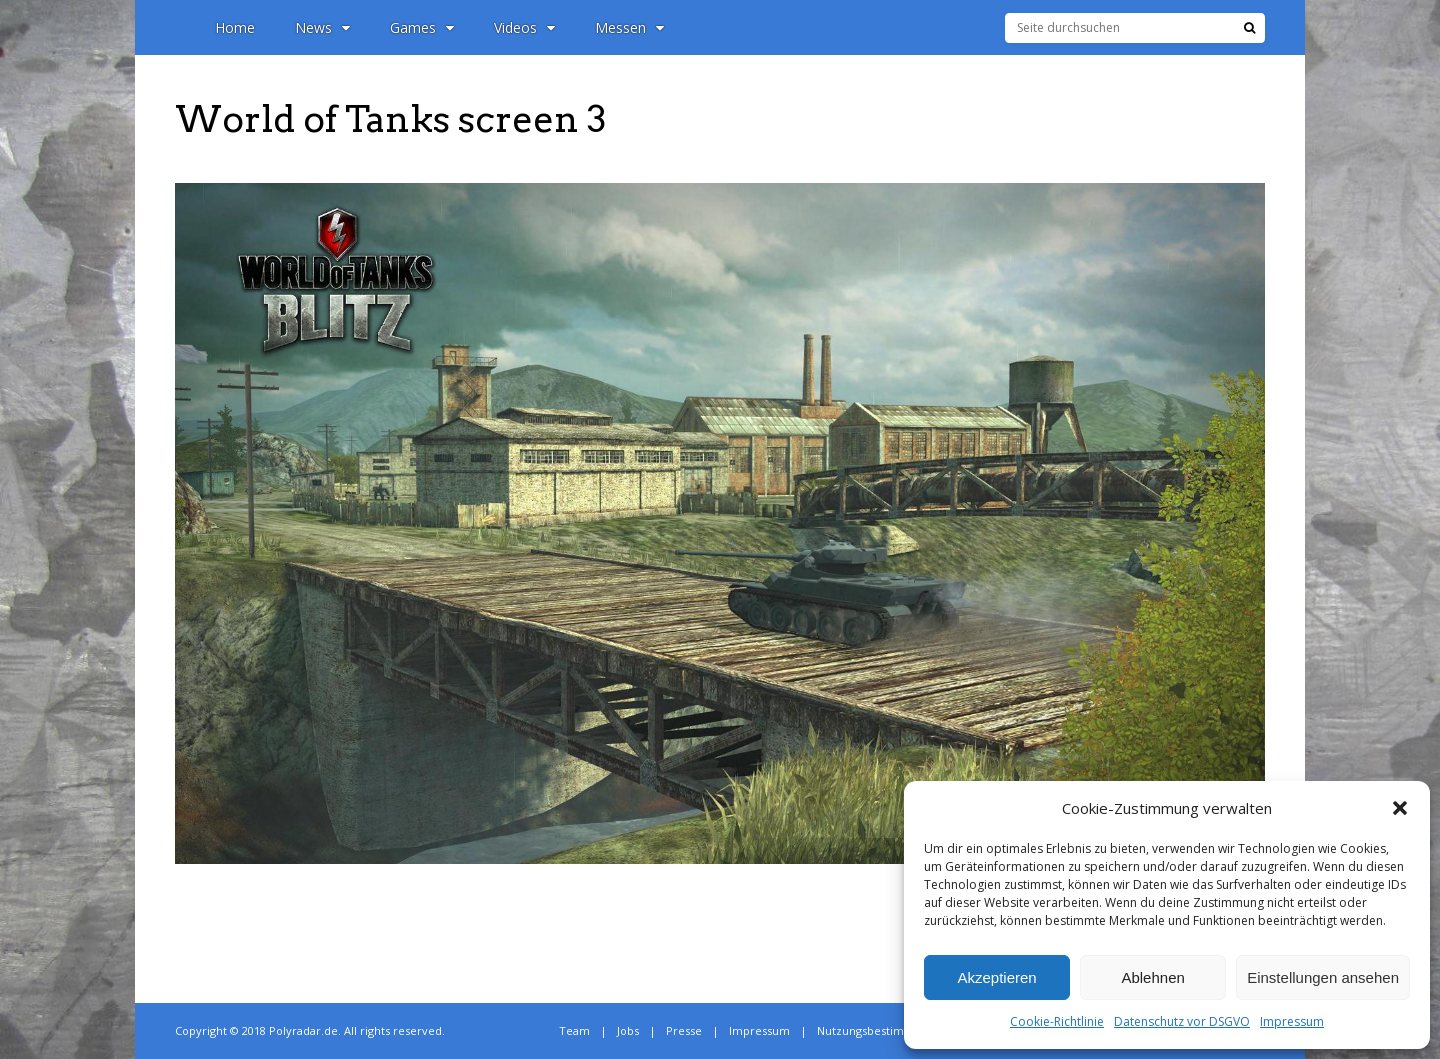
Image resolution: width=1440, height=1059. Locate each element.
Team (574, 1030)
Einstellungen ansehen (1323, 977)
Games (422, 27)
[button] (1400, 808)
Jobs (628, 1030)
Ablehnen (1152, 977)
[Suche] (1249, 28)
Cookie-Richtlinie (1057, 1021)
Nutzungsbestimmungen (883, 1030)
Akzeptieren (996, 977)
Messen (629, 27)
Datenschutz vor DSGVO (1182, 1021)
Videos (524, 27)
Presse (684, 1030)
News (322, 27)
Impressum (1292, 1021)
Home (235, 27)
